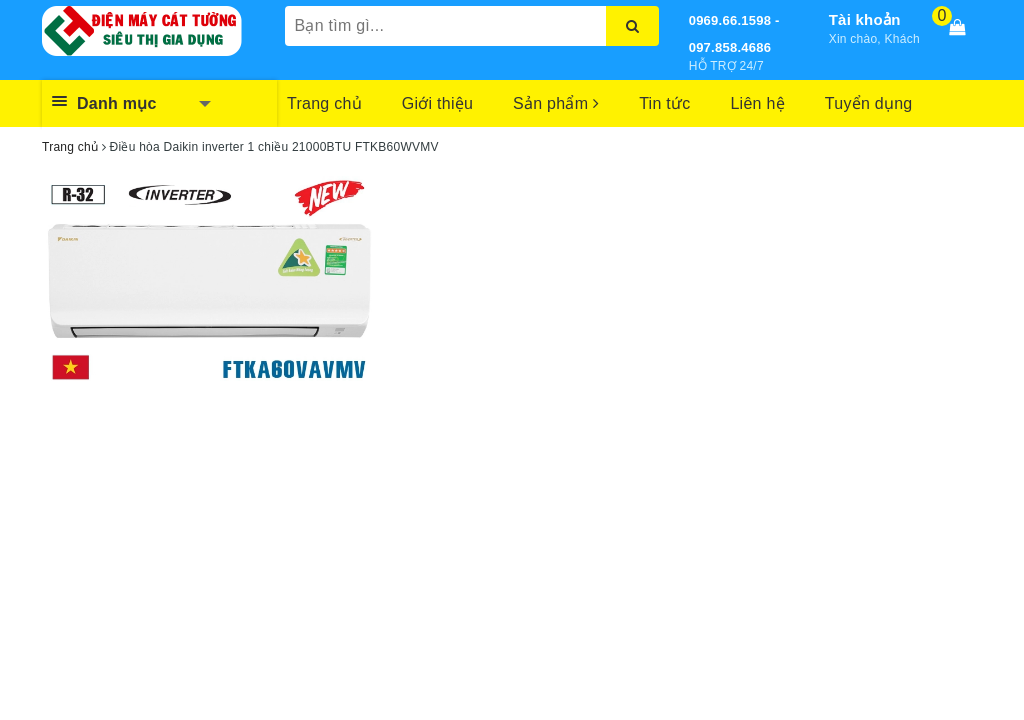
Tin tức (664, 103)
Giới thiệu (437, 103)
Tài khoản (865, 19)
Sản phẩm (556, 103)
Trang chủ (324, 103)
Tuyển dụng (869, 103)
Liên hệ (757, 103)
